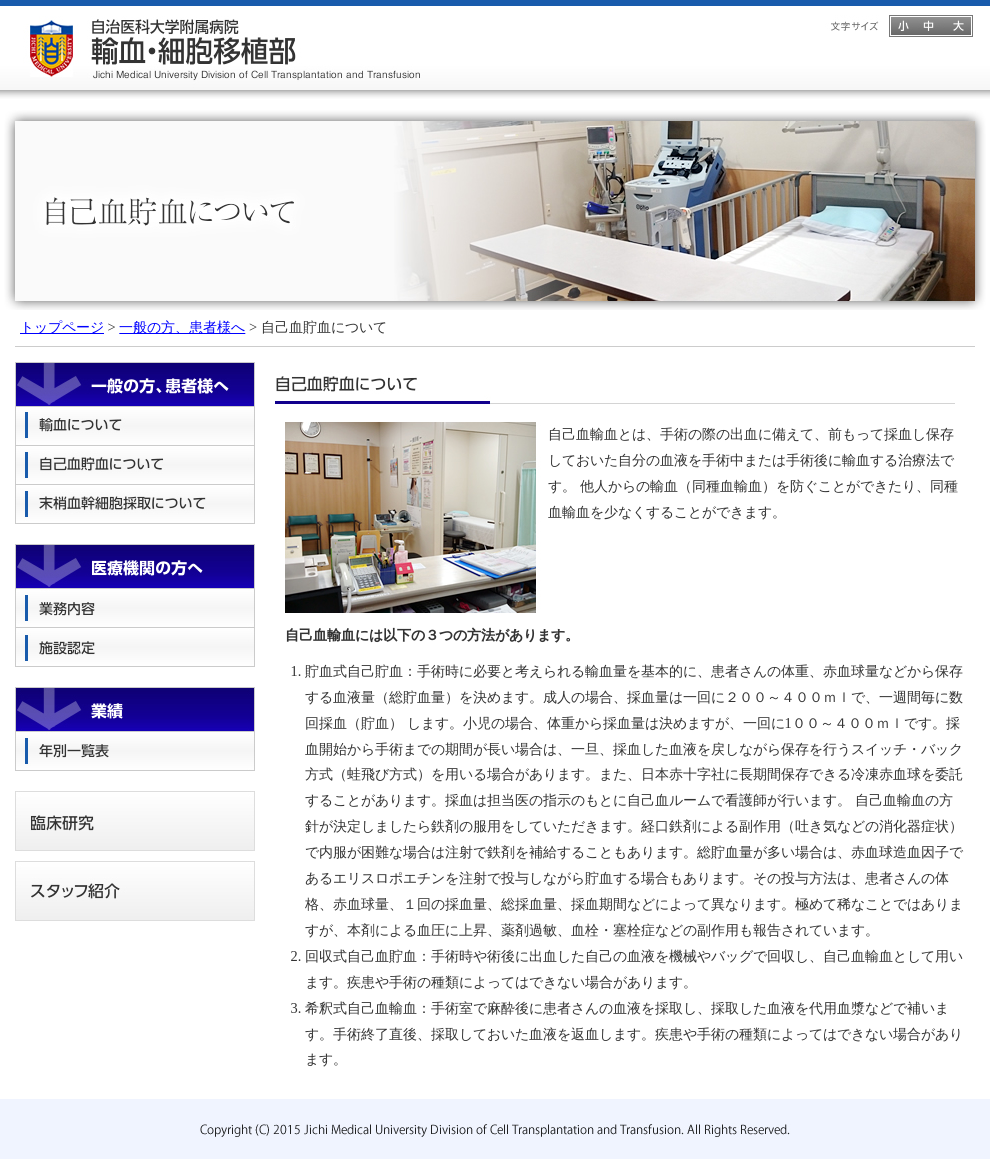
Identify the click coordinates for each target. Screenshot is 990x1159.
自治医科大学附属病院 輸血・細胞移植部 (225, 45)
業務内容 (135, 608)
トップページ (62, 327)
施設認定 (135, 647)
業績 (135, 709)
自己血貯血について (135, 465)
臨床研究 (135, 821)
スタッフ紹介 (135, 891)
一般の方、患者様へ (182, 327)
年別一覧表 (135, 751)
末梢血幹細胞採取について (135, 504)
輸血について (135, 426)
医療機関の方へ (135, 566)
